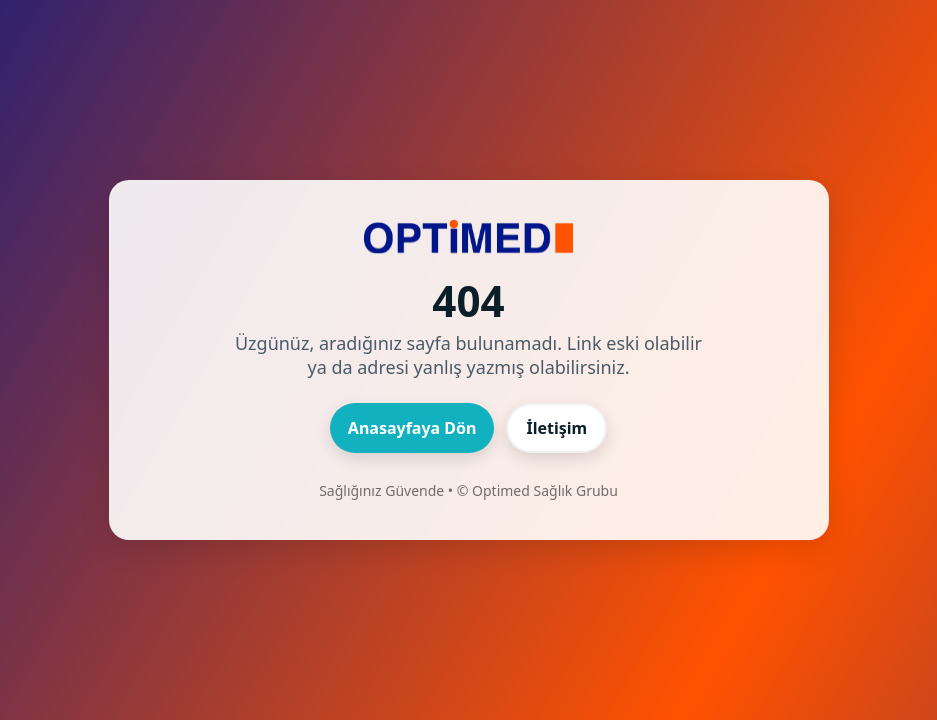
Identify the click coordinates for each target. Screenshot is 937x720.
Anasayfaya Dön (412, 428)
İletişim (556, 428)
